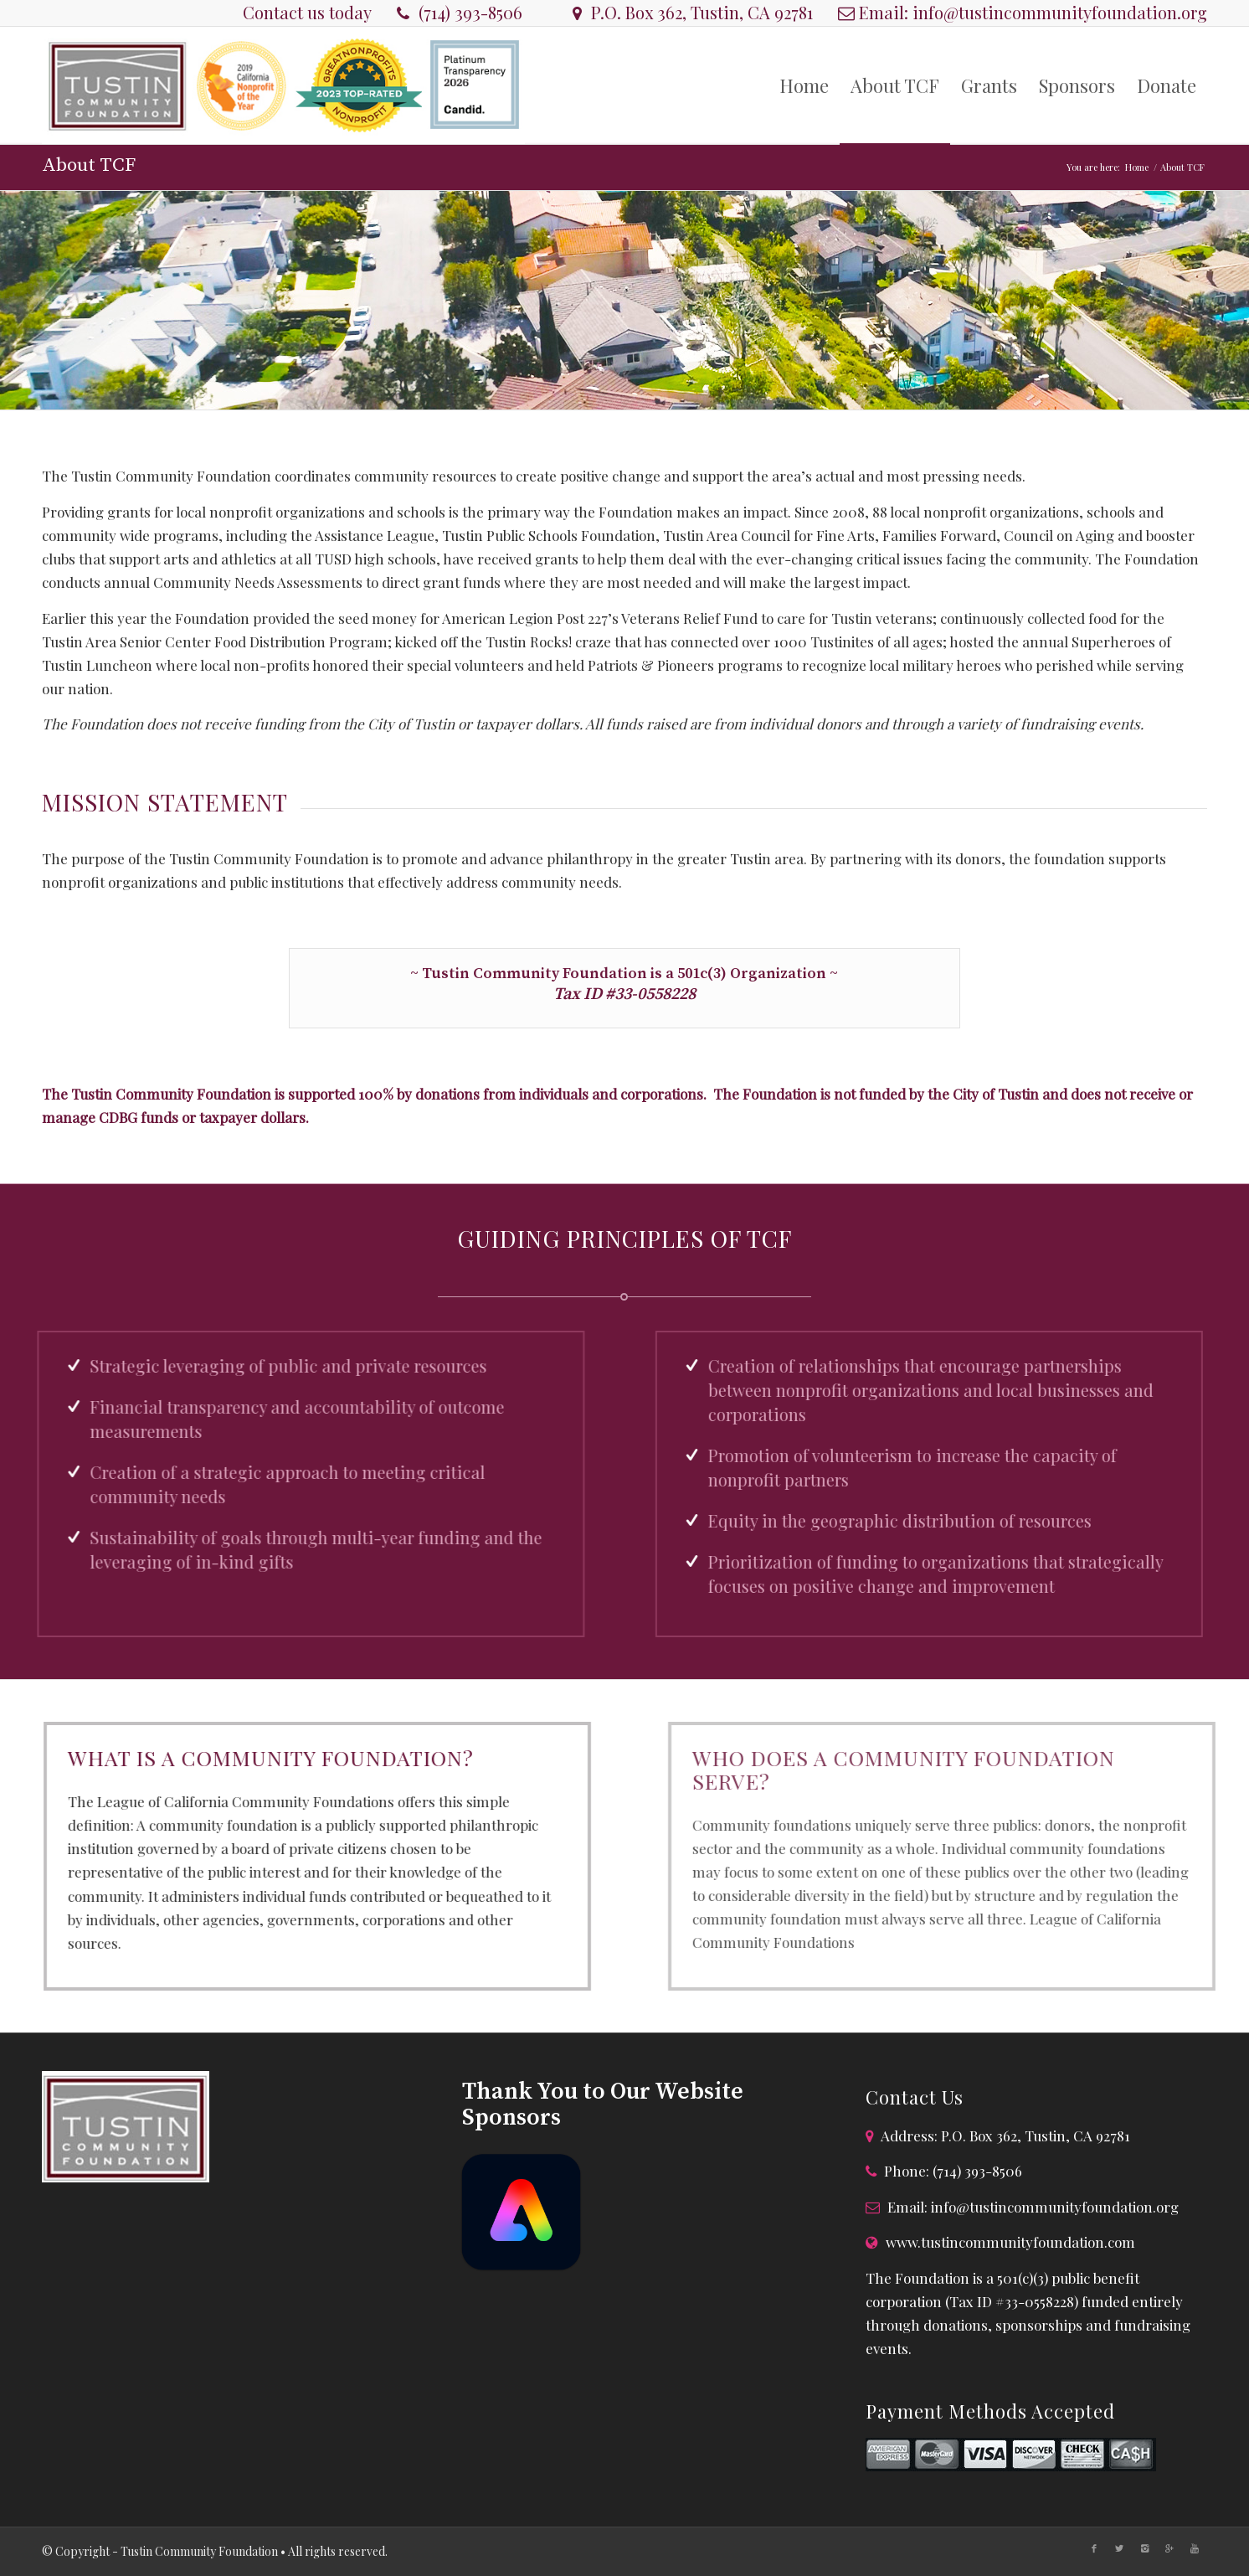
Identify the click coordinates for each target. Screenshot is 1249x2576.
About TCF (89, 165)
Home (1137, 167)
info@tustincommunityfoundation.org (1059, 12)
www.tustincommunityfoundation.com (1010, 2242)
